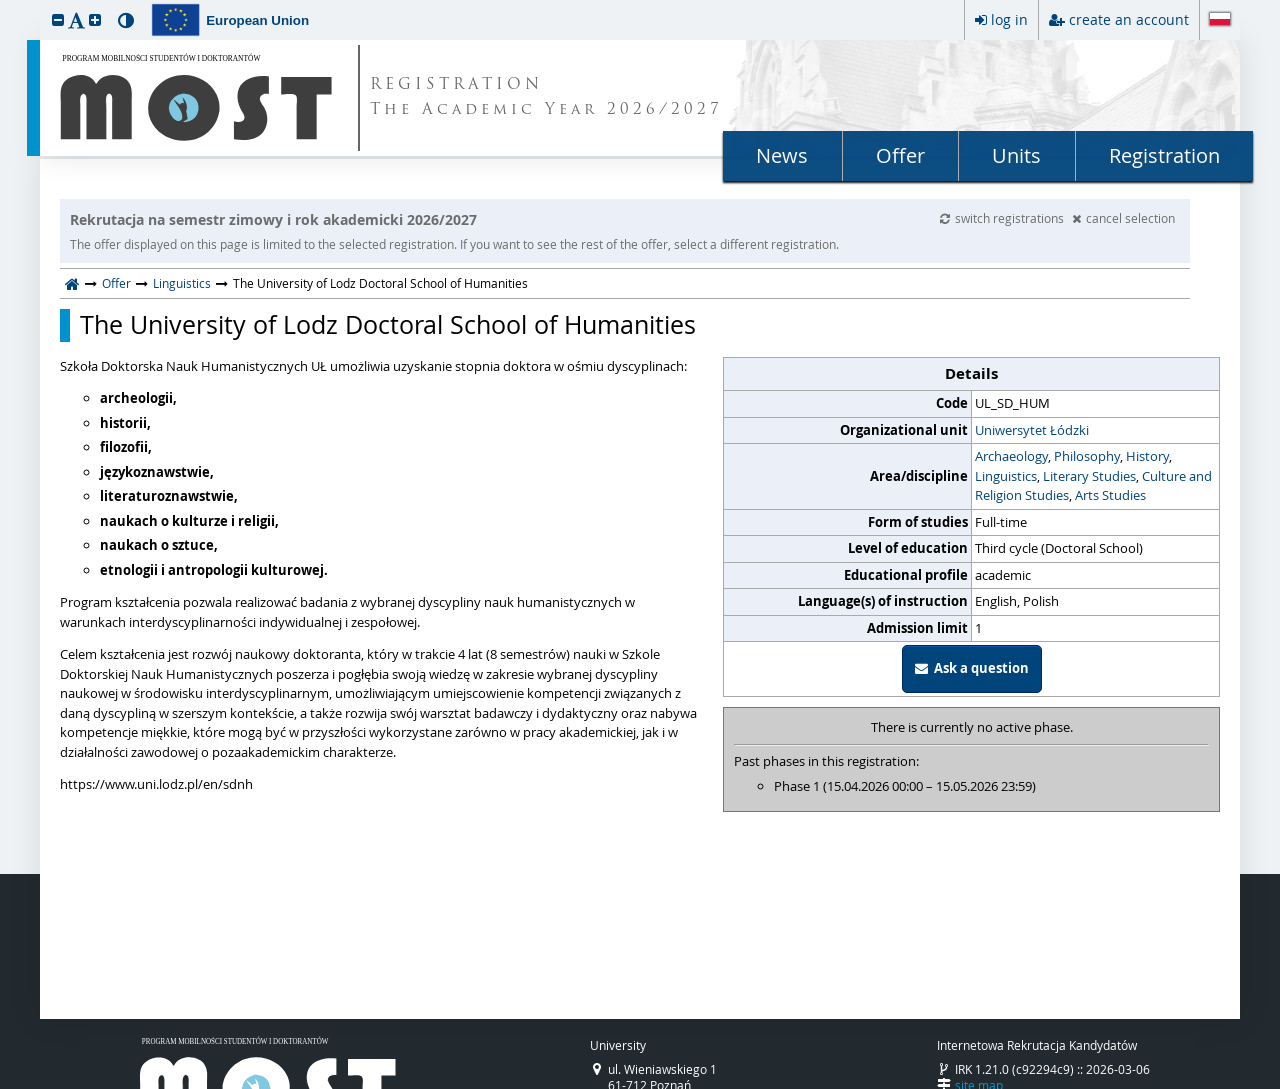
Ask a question (972, 668)
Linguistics (182, 283)
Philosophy (1087, 456)
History (1147, 456)
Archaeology (1011, 456)
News (782, 155)
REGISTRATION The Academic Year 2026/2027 (546, 98)
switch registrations (1003, 218)
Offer (900, 155)
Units (1016, 155)
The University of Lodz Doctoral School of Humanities (388, 325)
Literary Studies (1089, 476)
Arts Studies (1110, 495)
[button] (58, 19)
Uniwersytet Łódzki (1032, 430)
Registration (1164, 155)
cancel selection (1123, 218)
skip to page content (5, 5)
